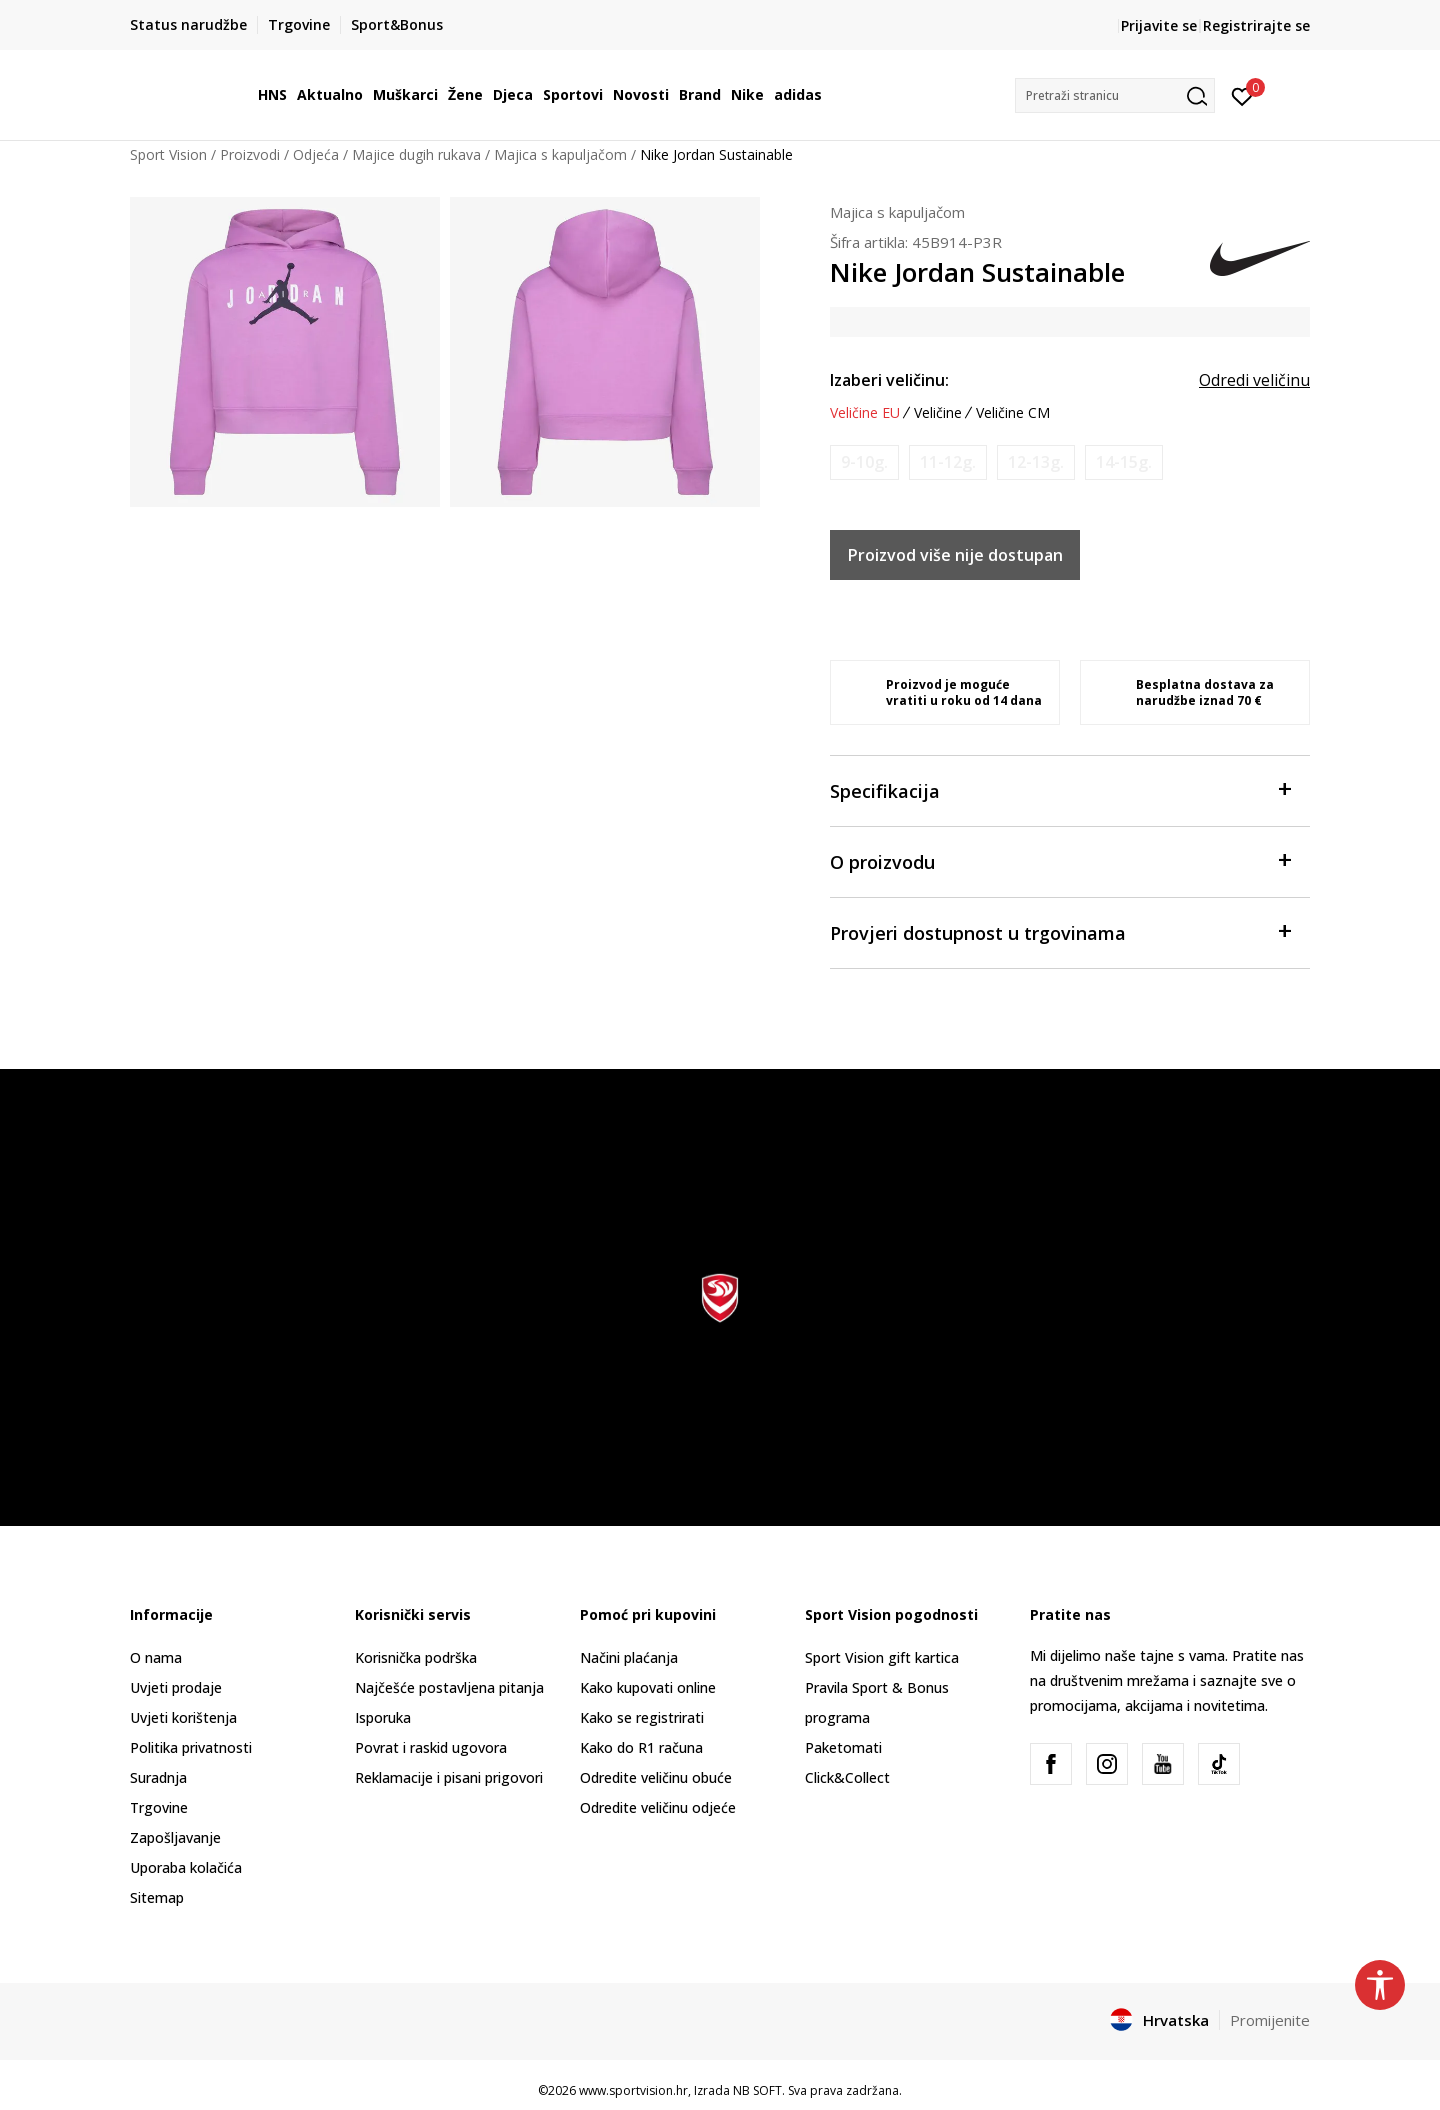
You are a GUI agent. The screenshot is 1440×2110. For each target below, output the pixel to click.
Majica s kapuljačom (560, 154)
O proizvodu (1060, 860)
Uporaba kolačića (186, 1867)
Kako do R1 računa (641, 1747)
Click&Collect (847, 1777)
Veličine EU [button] (865, 413)
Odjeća (316, 154)
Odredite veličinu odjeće (658, 1807)
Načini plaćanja (629, 1657)
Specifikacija (1060, 789)
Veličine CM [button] (1013, 413)
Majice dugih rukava (416, 154)
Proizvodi (250, 154)
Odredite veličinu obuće (656, 1777)
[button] (1115, 95)
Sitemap (157, 1897)
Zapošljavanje (175, 1837)
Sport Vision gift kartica (882, 1657)
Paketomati (843, 1747)
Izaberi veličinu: (889, 380)
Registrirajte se (1256, 25)
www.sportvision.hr (633, 2090)
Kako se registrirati (642, 1717)
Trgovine (159, 1807)
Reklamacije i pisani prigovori (449, 1777)
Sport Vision (168, 154)
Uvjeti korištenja (183, 1717)
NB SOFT (757, 2090)
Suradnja (158, 1777)
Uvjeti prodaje (176, 1687)
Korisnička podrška (416, 1657)
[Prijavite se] (1242, 95)
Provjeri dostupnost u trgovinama (1060, 931)
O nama (156, 1657)
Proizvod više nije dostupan (955, 555)
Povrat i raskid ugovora (431, 1747)
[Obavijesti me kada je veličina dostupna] (864, 462)
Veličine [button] (938, 413)
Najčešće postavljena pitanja (449, 1687)
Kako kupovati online (648, 1687)
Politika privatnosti (191, 1747)
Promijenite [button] (1270, 2020)
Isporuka (383, 1717)
